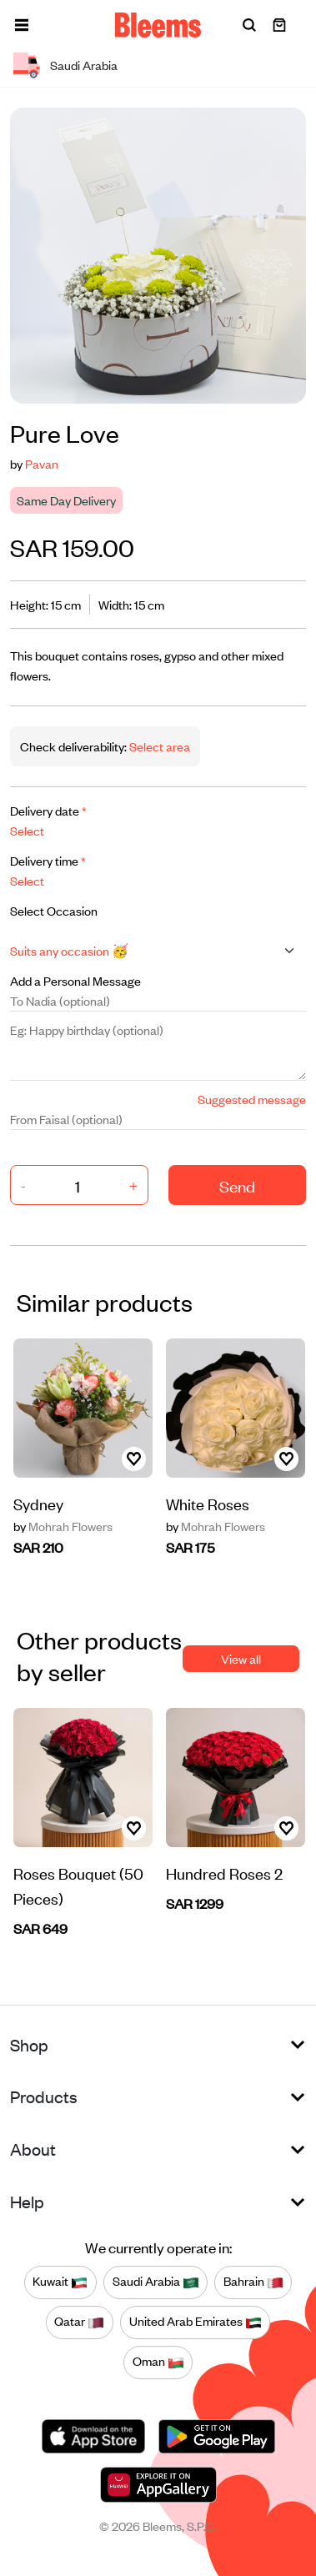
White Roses (207, 1503)
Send (237, 1185)
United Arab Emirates (195, 2322)
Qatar (79, 2322)
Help (27, 2201)
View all (241, 1658)
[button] (21, 25)
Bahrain (253, 2282)
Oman (158, 2362)
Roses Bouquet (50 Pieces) (78, 1885)
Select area (158, 746)
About (33, 2148)
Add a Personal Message (75, 980)
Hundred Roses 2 (224, 1872)
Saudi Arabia (156, 2282)
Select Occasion (54, 910)
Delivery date (48, 810)
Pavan (41, 463)
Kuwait (60, 2282)
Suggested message (252, 1098)
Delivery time (48, 860)
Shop (29, 2044)
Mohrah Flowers (63, 1526)
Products (44, 2096)
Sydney (38, 1503)
